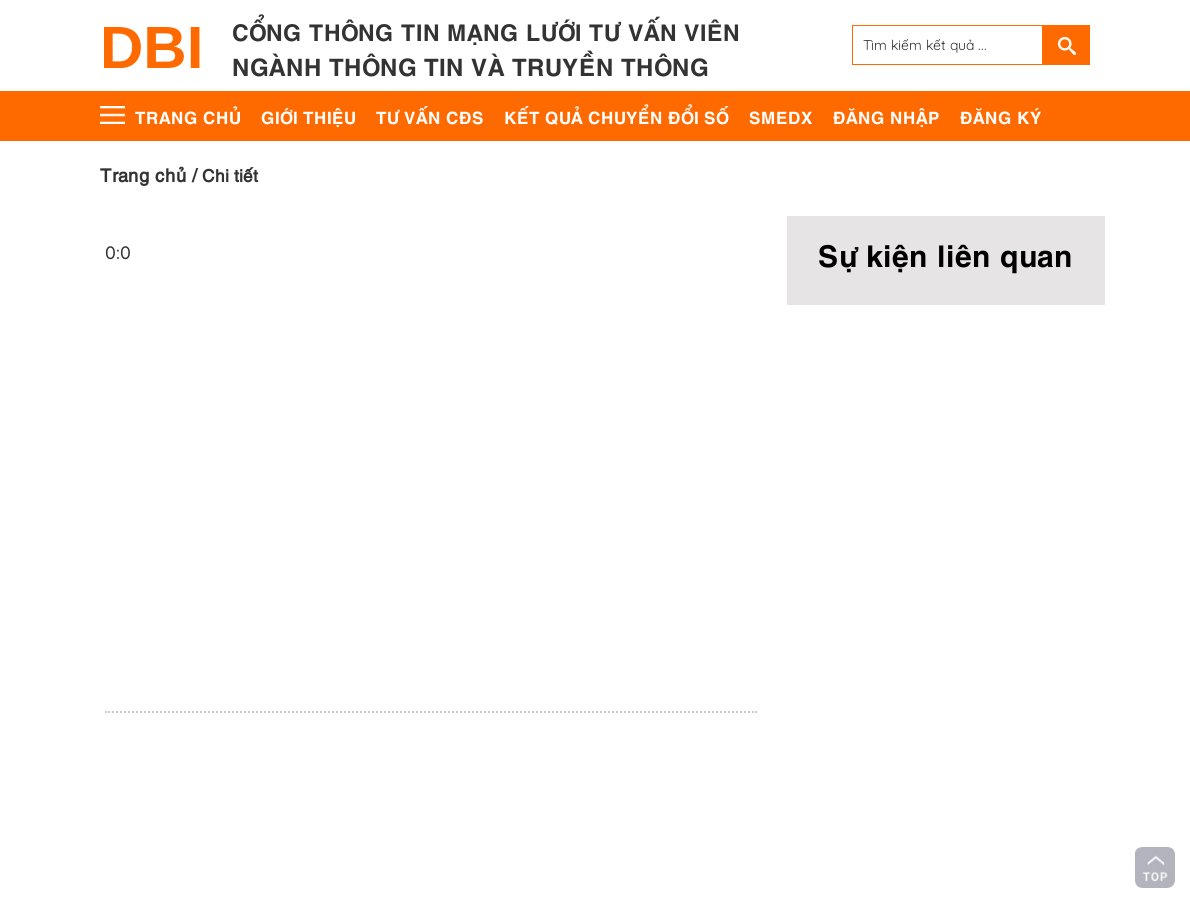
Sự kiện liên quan (945, 252)
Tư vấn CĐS (430, 116)
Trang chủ (188, 116)
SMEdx (781, 116)
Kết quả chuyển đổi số (616, 116)
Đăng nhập (886, 116)
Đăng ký (1001, 116)
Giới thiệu (308, 116)
